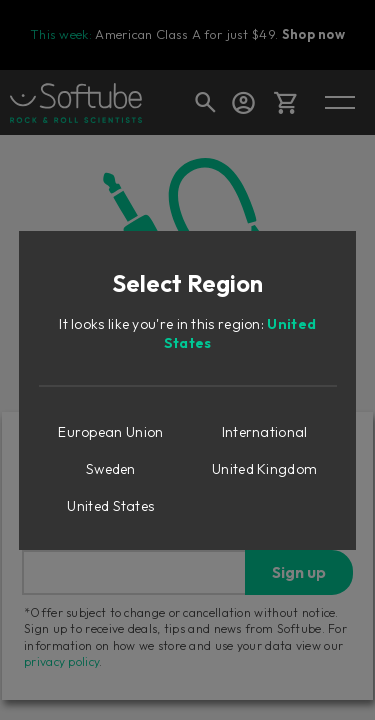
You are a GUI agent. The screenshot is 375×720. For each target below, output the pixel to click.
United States (110, 506)
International (265, 432)
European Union (110, 432)
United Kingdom (264, 469)
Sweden (111, 469)
